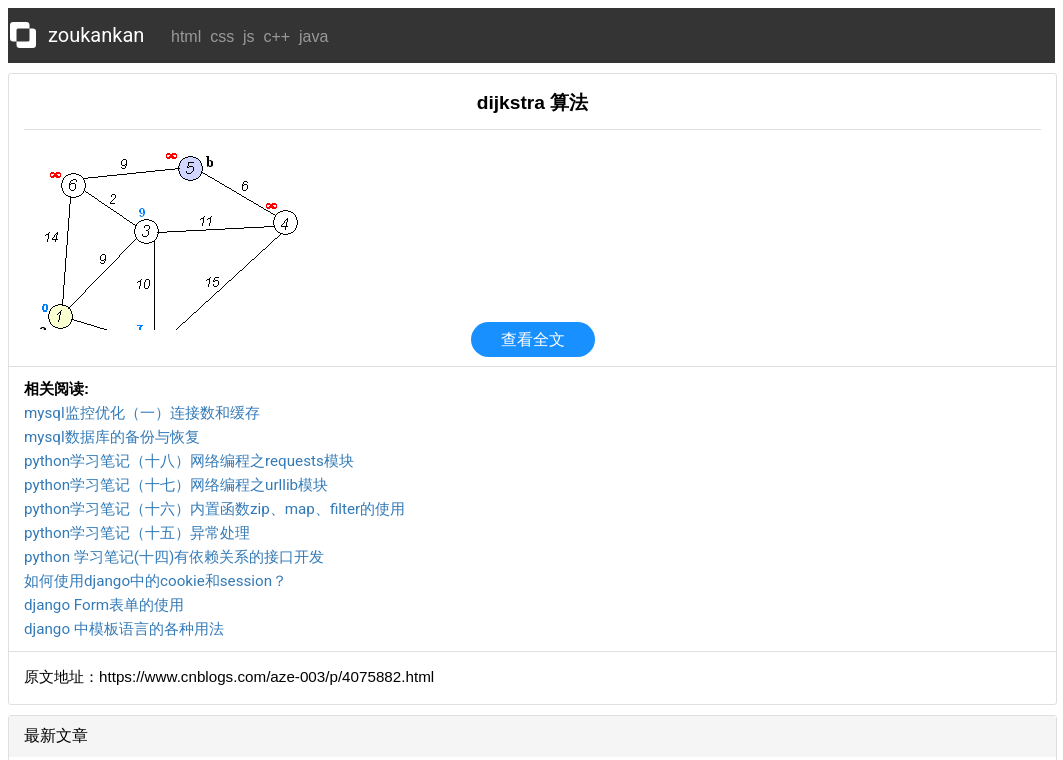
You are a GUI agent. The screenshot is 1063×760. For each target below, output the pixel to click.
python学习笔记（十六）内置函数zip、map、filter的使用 (214, 509)
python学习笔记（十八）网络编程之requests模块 (189, 461)
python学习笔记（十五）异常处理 (137, 533)
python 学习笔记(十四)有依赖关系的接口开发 (174, 557)
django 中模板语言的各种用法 (124, 629)
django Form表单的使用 (104, 605)
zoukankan (96, 35)
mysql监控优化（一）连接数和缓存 (142, 413)
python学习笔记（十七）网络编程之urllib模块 (176, 485)
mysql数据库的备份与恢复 (112, 437)
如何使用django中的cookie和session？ (155, 581)
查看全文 (533, 339)
